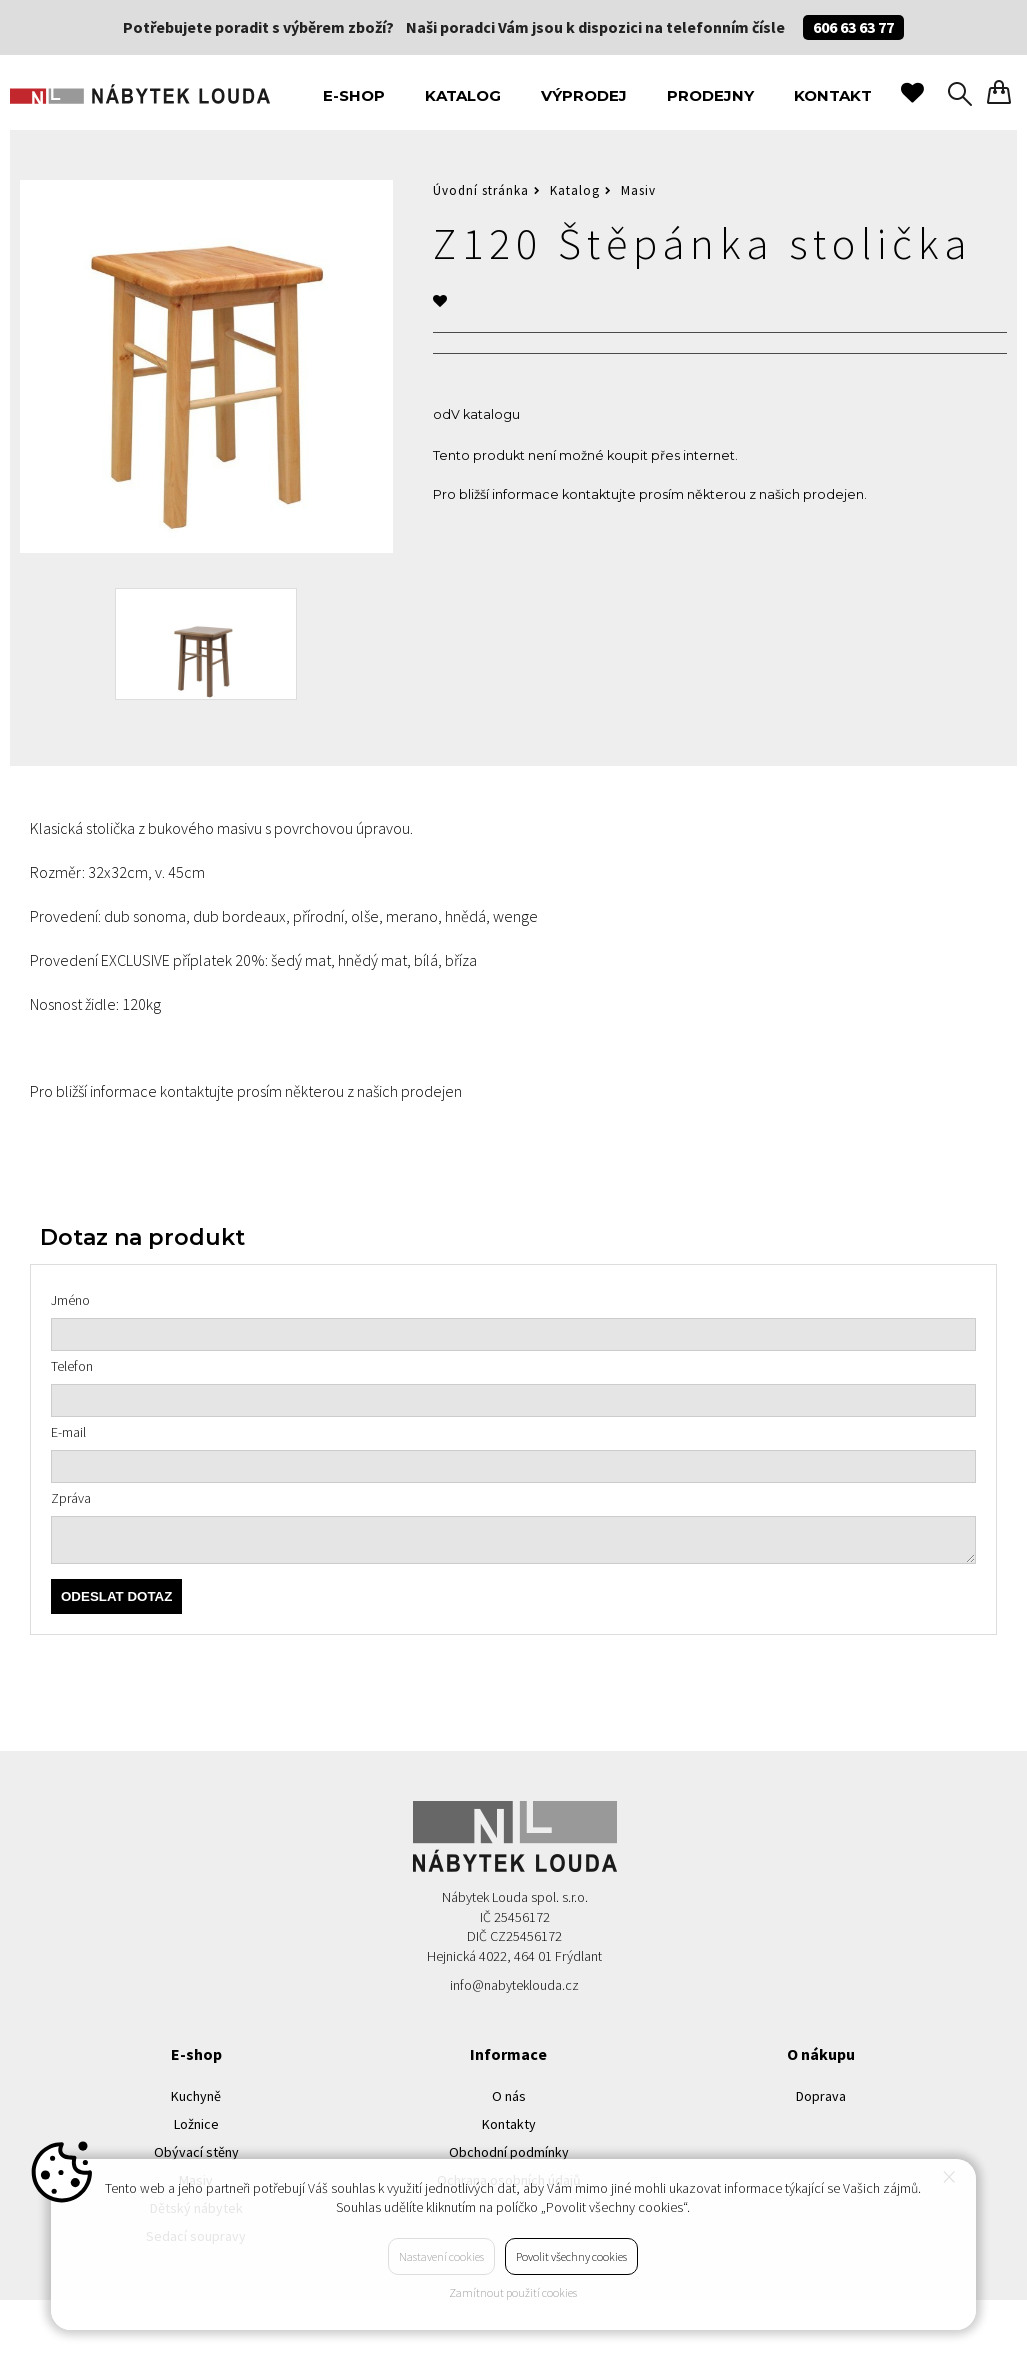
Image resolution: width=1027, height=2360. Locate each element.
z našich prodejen (806, 494)
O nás (509, 2096)
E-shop (354, 95)
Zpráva (71, 1498)
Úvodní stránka (481, 190)
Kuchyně (196, 2096)
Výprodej (584, 95)
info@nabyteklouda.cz (514, 1985)
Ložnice (196, 2124)
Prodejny (710, 95)
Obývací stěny (196, 2152)
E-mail (68, 1432)
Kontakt (833, 95)
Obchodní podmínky (509, 2152)
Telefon (72, 1366)
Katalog (463, 95)
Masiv (638, 190)
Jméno (70, 1300)
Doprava (821, 2096)
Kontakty (509, 2124)
